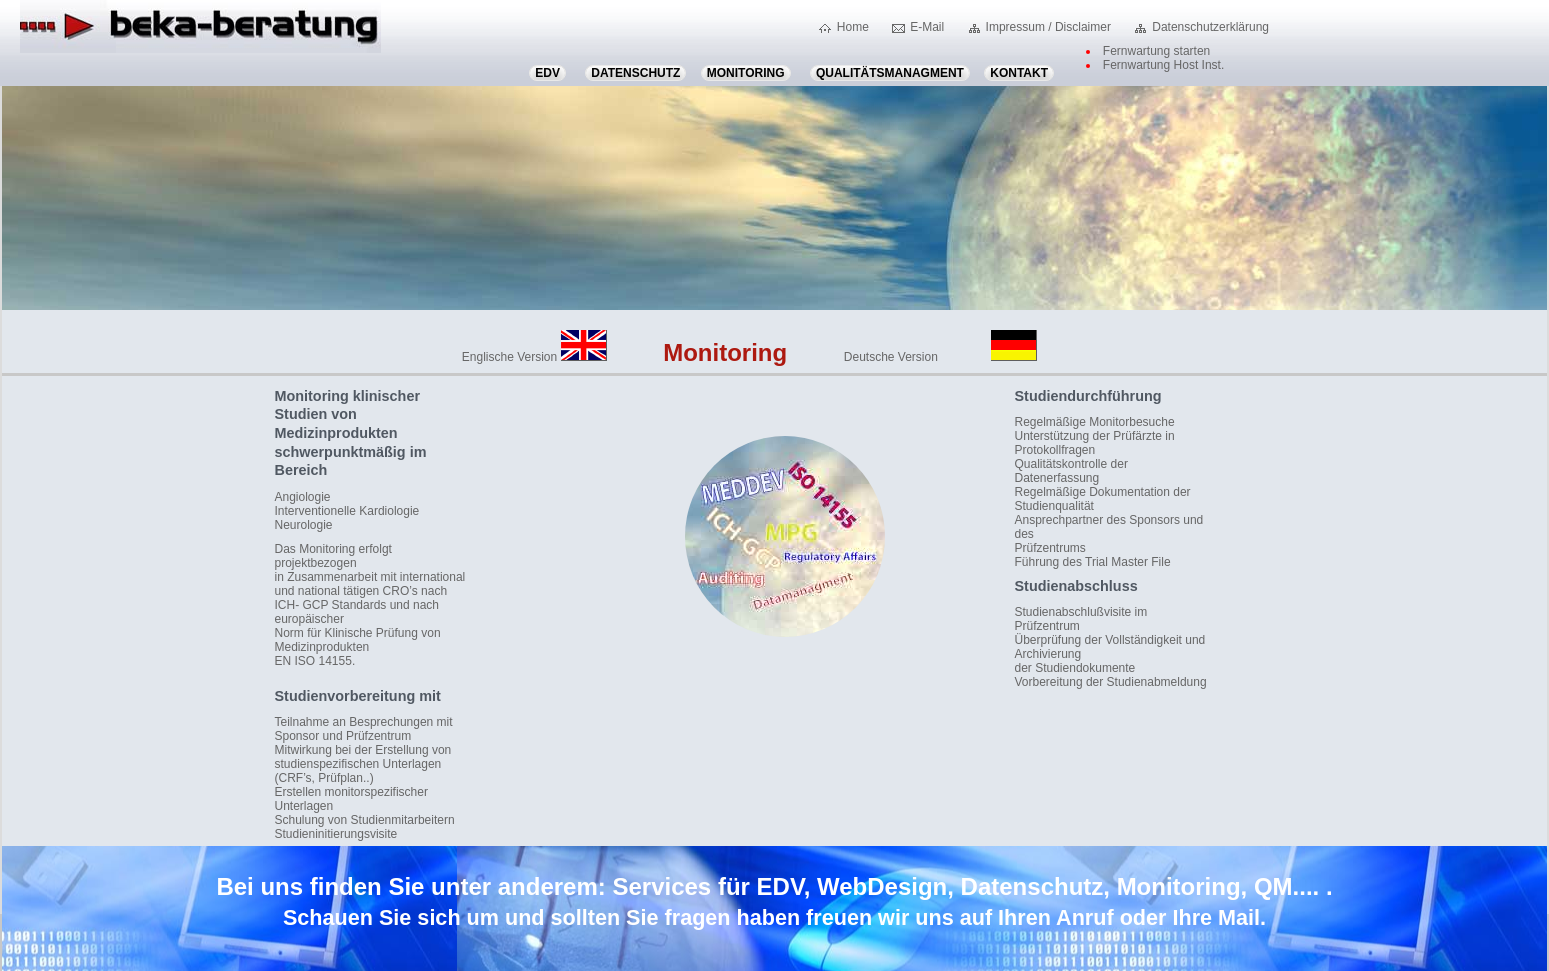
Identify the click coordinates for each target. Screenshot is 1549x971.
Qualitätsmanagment (890, 73)
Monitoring (746, 73)
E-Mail (927, 27)
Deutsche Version (940, 357)
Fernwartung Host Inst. (1163, 65)
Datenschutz (635, 73)
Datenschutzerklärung (1210, 27)
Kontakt (1019, 73)
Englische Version (534, 357)
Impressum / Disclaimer (1048, 27)
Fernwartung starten (1156, 51)
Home (853, 27)
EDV (547, 73)
